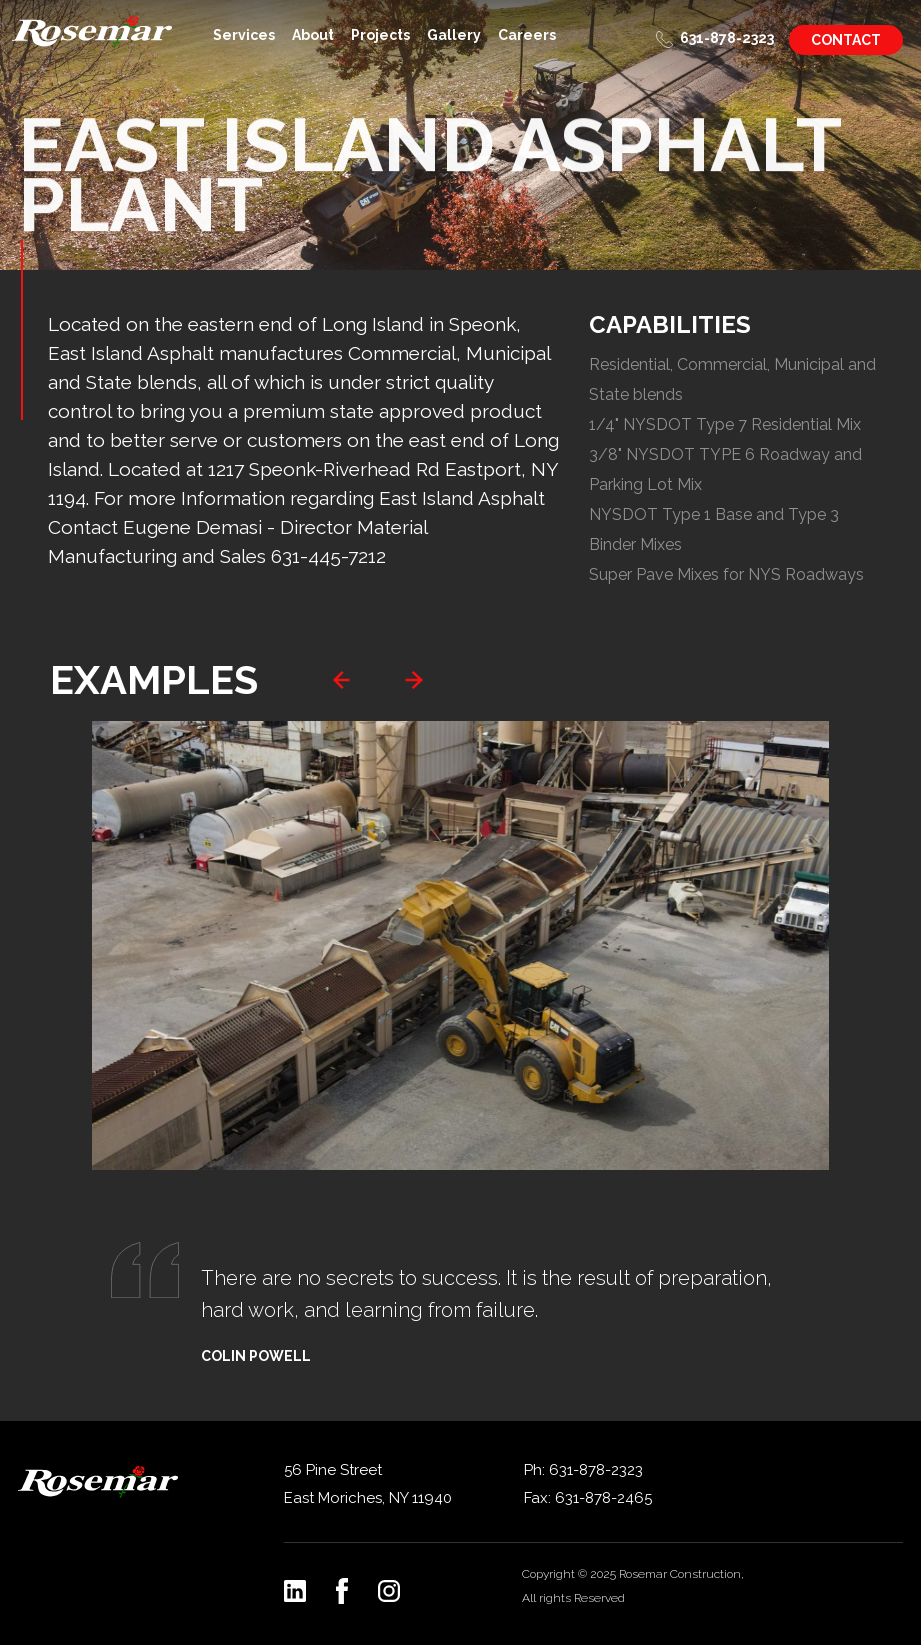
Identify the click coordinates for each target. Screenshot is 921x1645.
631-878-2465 (603, 1498)
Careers (527, 35)
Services (244, 35)
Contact (846, 40)
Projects (380, 35)
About (313, 35)
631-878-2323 (727, 38)
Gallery (454, 35)
